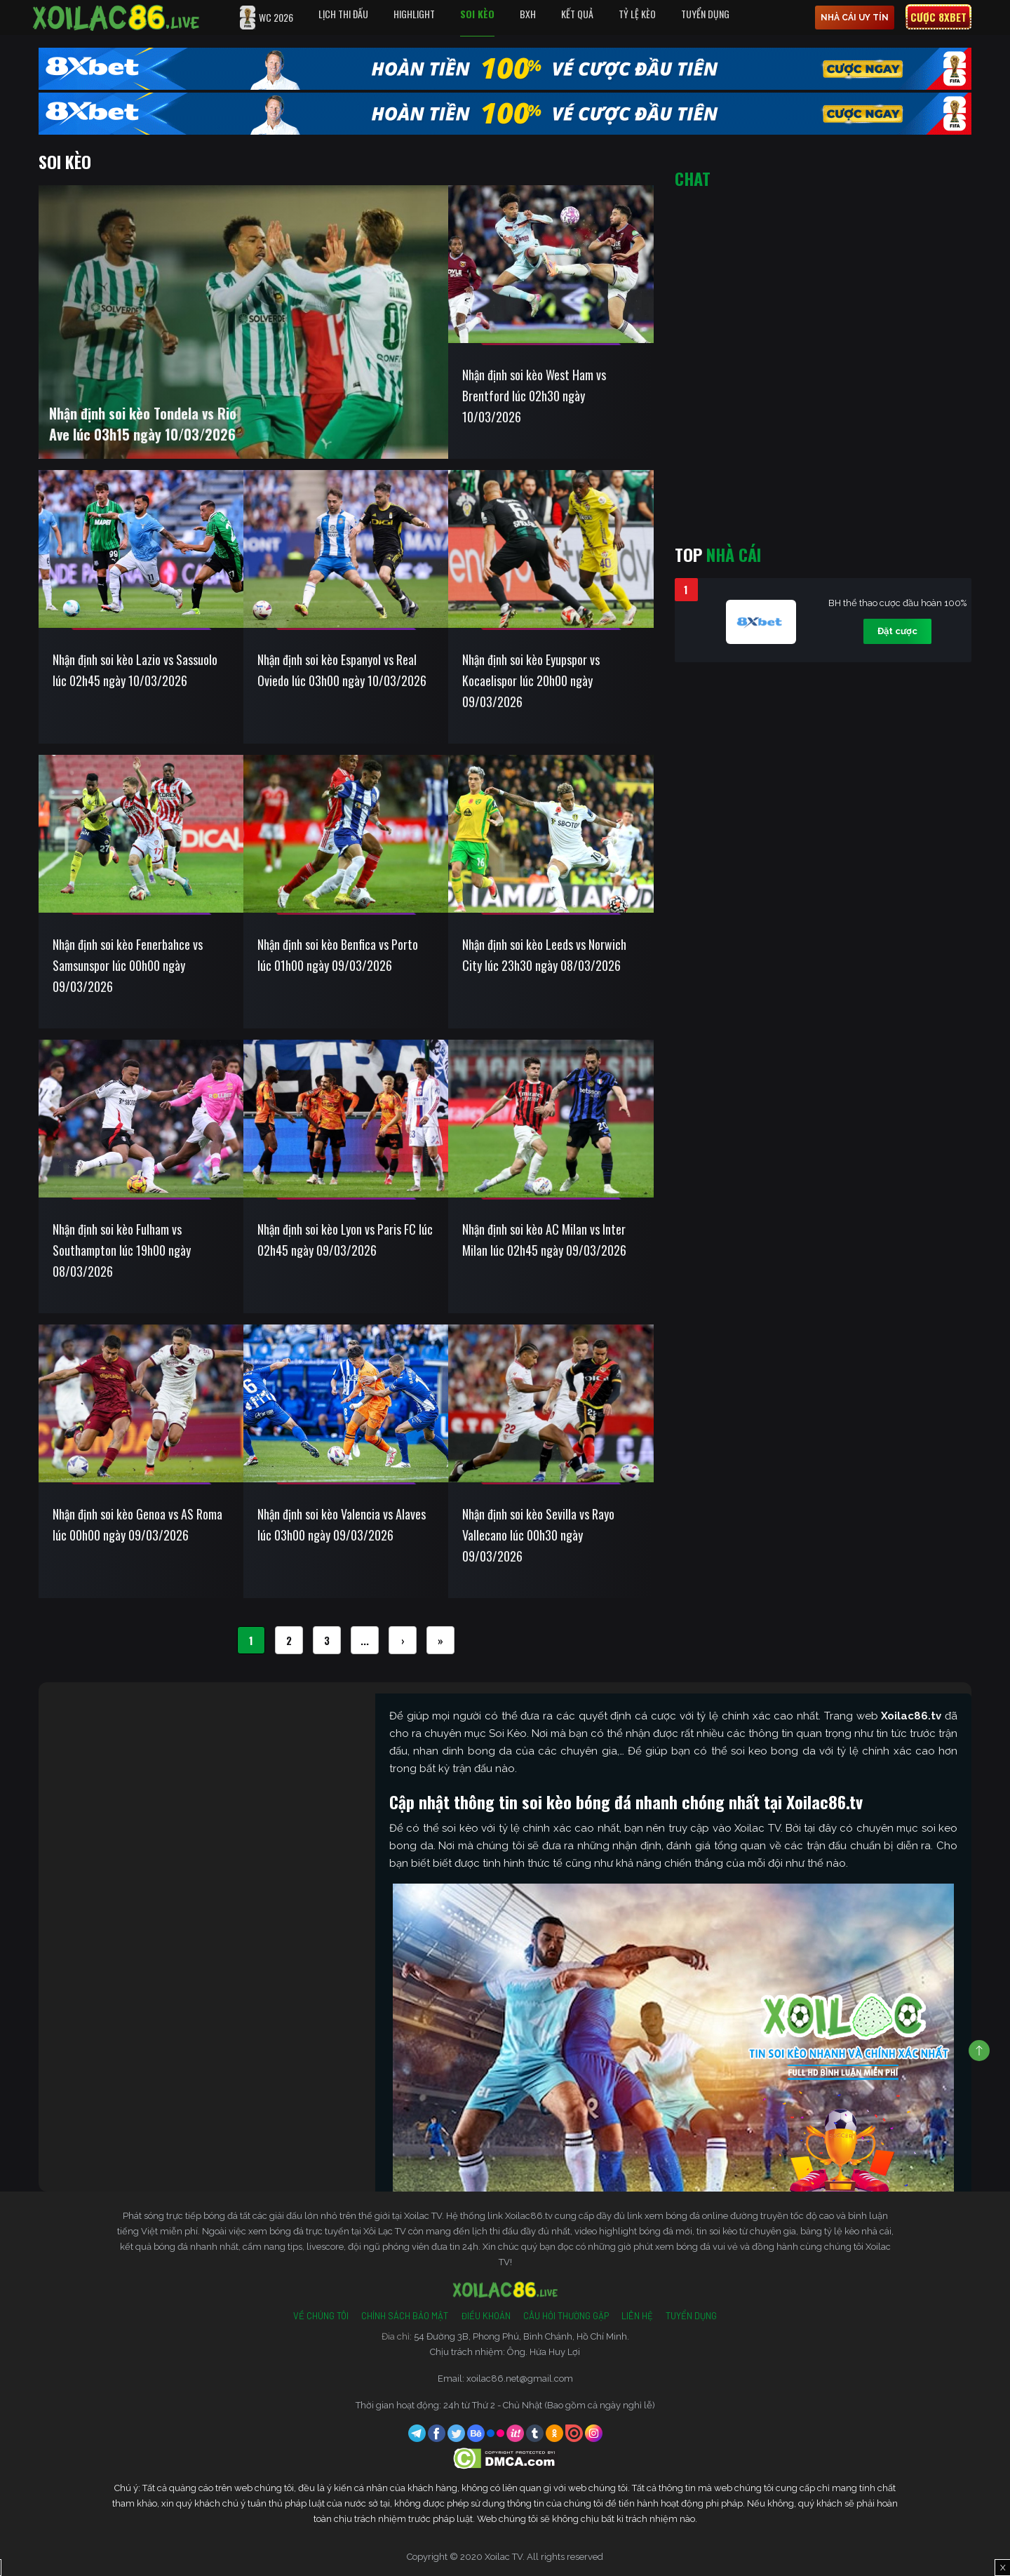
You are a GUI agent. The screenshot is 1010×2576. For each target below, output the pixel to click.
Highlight (414, 13)
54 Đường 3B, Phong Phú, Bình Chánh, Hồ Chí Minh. (521, 2336)
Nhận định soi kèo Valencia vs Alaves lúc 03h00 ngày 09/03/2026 (341, 1524)
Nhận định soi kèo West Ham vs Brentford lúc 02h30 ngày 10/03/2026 (534, 395)
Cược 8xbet (938, 17)
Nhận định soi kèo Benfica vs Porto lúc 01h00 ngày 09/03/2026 (337, 954)
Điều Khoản (486, 2315)
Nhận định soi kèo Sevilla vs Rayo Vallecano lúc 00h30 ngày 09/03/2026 (538, 1535)
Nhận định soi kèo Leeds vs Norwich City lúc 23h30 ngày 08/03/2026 (544, 954)
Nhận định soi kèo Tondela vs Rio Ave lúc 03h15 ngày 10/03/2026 (142, 424)
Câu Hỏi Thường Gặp (566, 2315)
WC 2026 (266, 17)
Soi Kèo (477, 13)
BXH (528, 13)
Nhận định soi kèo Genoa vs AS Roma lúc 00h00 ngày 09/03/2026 (137, 1524)
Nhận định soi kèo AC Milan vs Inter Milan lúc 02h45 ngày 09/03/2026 (544, 1239)
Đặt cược (897, 631)
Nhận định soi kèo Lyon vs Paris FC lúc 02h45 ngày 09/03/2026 (345, 1239)
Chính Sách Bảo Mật (404, 2315)
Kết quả (577, 13)
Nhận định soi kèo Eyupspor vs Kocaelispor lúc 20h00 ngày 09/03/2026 (531, 680)
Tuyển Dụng (705, 13)
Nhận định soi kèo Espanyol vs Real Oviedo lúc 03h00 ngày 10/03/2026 (341, 670)
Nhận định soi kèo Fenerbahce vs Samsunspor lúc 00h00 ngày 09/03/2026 (128, 965)
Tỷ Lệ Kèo (637, 13)
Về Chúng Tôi (321, 2315)
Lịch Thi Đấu (343, 13)
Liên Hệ (637, 2315)
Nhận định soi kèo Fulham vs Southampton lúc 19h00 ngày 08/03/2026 (122, 1250)
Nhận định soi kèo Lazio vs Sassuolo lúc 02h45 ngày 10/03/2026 (135, 670)
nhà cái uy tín (855, 17)
